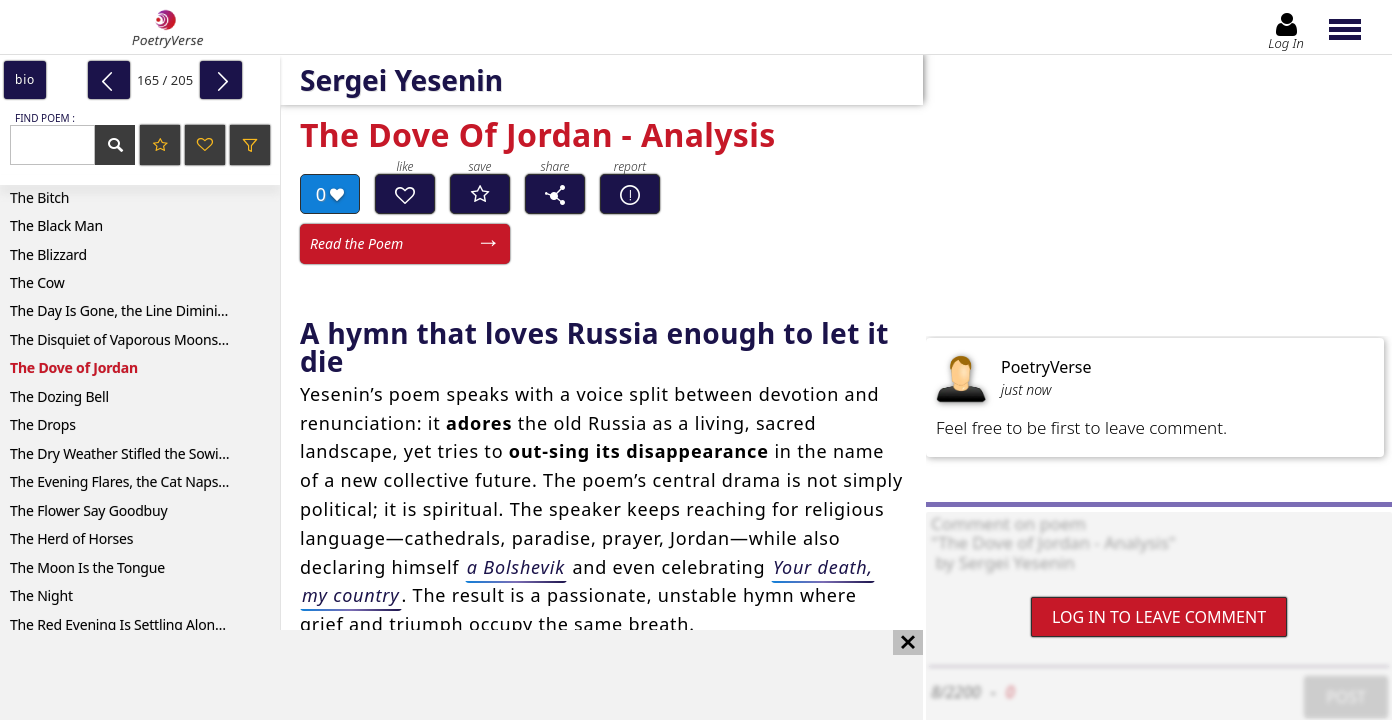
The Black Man (56, 225)
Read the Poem (356, 243)
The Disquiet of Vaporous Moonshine (128, 339)
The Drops (43, 424)
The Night (41, 595)
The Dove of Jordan (74, 367)
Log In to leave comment (1159, 617)
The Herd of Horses (71, 538)
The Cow (37, 282)
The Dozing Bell (59, 396)
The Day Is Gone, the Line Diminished (129, 310)
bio (25, 79)
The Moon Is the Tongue (87, 567)
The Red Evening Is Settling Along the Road (145, 624)
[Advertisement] (441, 675)
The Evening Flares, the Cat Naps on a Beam (145, 481)
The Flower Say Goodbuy (88, 510)
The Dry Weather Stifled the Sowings (126, 453)
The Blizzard (48, 254)
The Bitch (39, 197)
